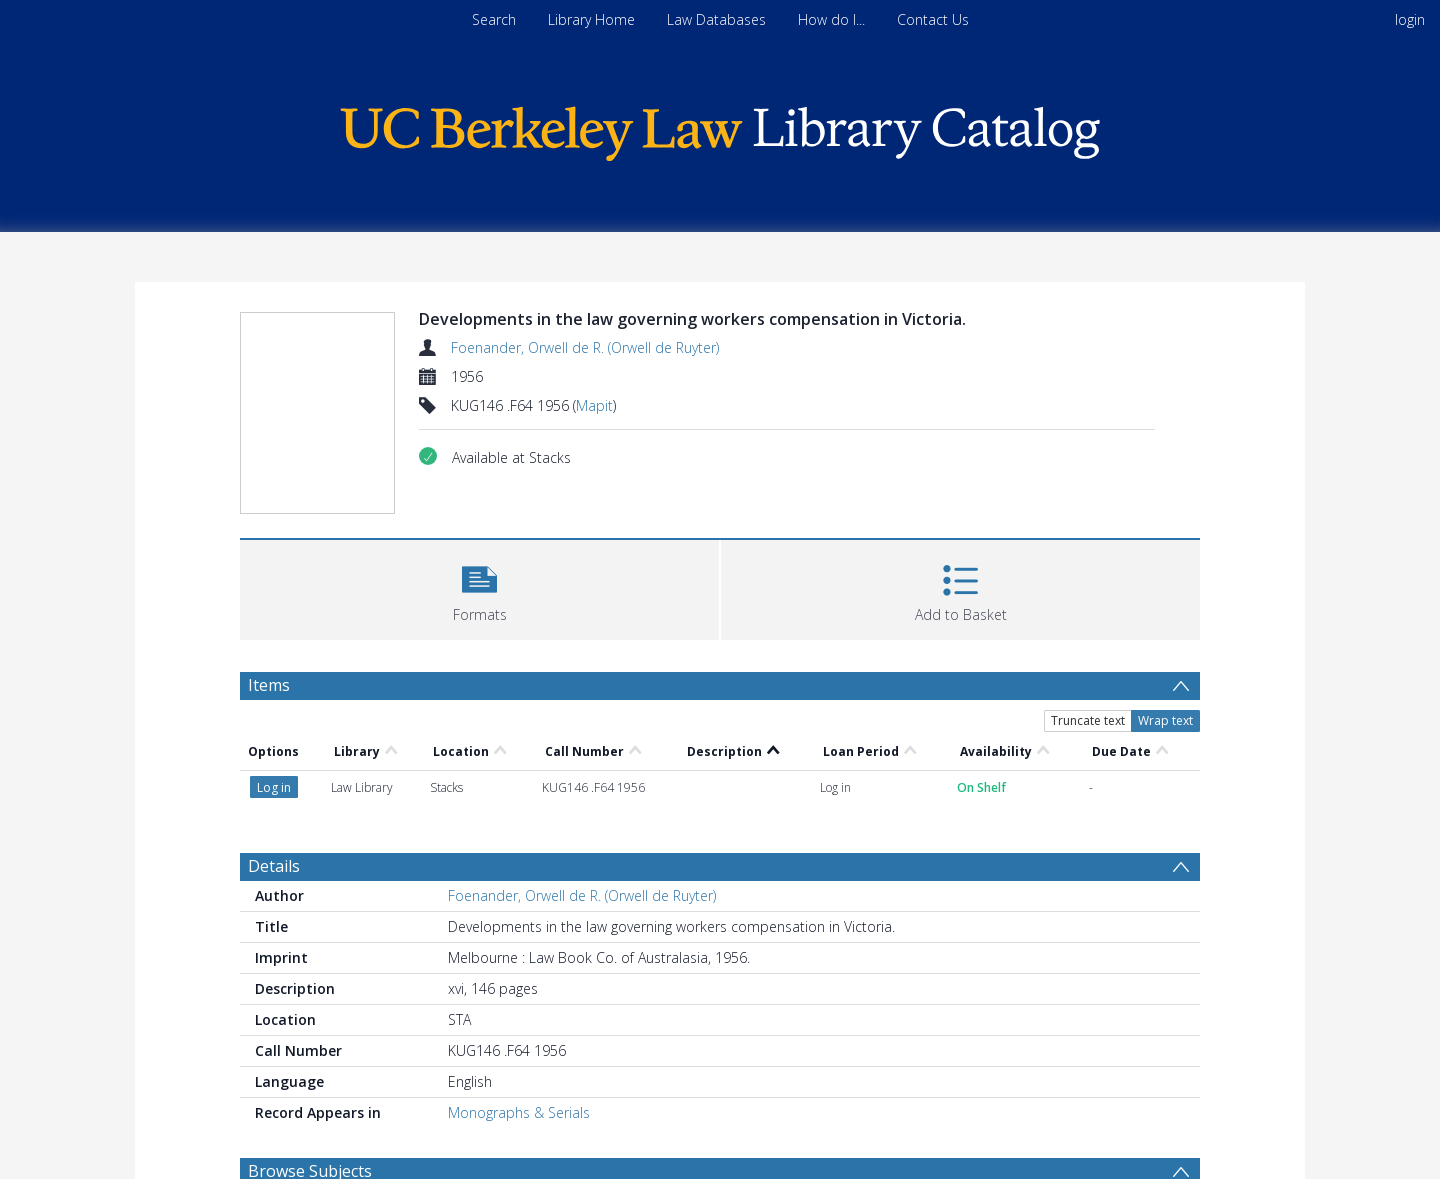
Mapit (594, 405)
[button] (479, 587)
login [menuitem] (1410, 19)
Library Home (591, 19)
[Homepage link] (720, 128)
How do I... (831, 19)
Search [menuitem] (494, 19)
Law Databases (716, 19)
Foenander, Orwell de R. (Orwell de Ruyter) (585, 347)
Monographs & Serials (519, 1112)
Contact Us (933, 19)
